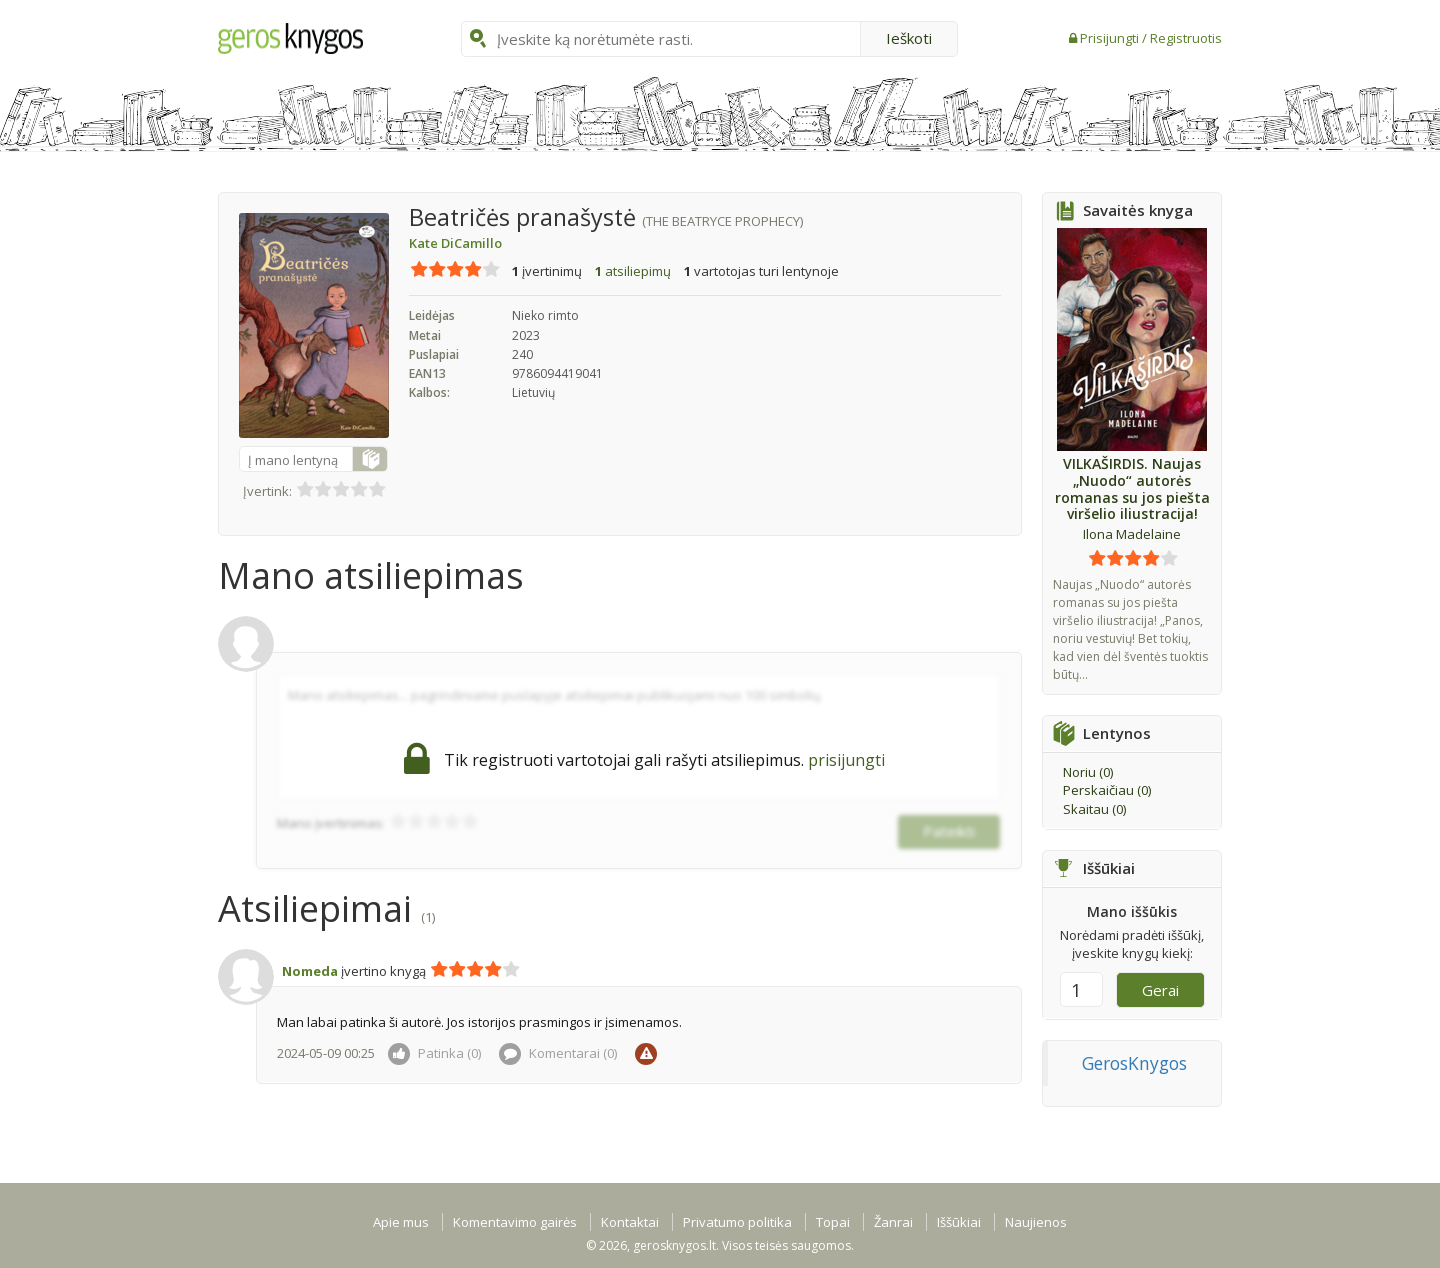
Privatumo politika (737, 1222)
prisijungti (846, 760)
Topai (833, 1222)
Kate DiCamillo (455, 243)
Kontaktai (630, 1222)
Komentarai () (558, 1053)
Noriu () (1088, 772)
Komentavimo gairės (515, 1222)
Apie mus (401, 1222)
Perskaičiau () (1107, 790)
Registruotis (1186, 38)
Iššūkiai (959, 1222)
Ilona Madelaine (1132, 534)
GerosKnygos (1134, 1063)
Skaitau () (1094, 809)
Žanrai (893, 1222)
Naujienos (1036, 1222)
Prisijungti (1111, 38)
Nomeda (310, 971)
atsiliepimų (633, 271)
